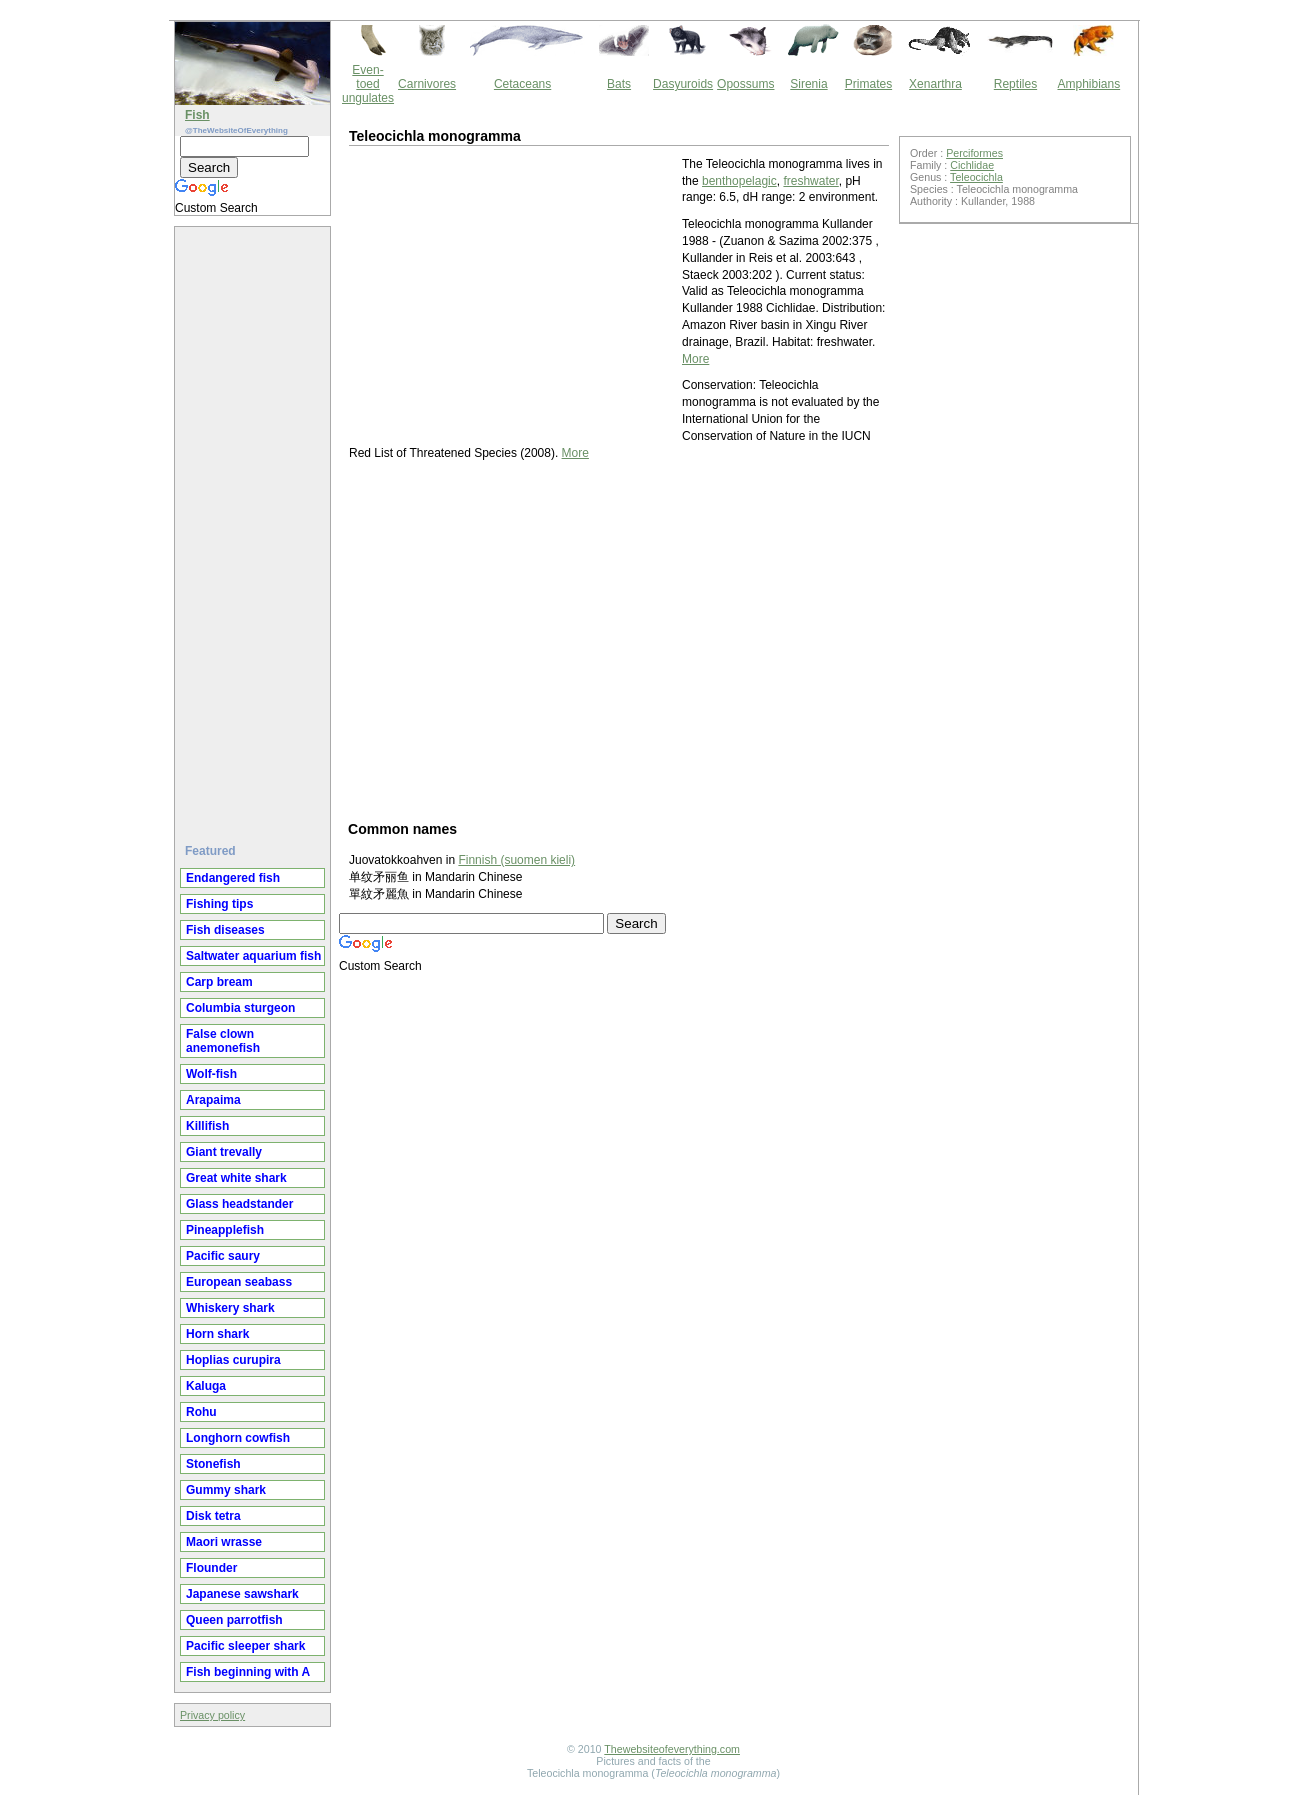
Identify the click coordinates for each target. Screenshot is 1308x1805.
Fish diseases (225, 930)
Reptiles (1015, 84)
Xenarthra (935, 84)
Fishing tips (219, 904)
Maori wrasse (224, 1542)
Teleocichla (976, 177)
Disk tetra (213, 1516)
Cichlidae (972, 165)
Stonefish (213, 1464)
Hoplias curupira (233, 1360)
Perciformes (974, 153)
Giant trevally (224, 1152)
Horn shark (217, 1334)
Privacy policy (212, 1715)
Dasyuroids (683, 84)
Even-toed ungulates (368, 84)
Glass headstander (239, 1204)
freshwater (810, 181)
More (695, 359)
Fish (197, 115)
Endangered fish (233, 878)
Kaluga (206, 1386)
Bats (619, 84)
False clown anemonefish (223, 1041)
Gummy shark (226, 1490)
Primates (868, 84)
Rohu (201, 1412)
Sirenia (808, 84)
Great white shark (236, 1178)
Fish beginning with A (248, 1672)
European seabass (239, 1282)
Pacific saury (223, 1256)
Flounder (211, 1568)
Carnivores (427, 84)
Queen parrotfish (234, 1620)
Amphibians (1088, 84)
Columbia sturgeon (240, 1008)
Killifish (207, 1126)
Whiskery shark (230, 1308)
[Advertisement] (255, 527)
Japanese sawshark (242, 1594)
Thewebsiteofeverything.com (672, 1749)
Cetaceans (522, 84)
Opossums (745, 84)
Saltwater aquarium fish (253, 956)
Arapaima (213, 1100)
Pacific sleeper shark (245, 1646)
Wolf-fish (211, 1074)
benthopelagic (739, 181)
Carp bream (219, 982)
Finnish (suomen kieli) (516, 860)
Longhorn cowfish (238, 1438)
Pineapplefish (225, 1230)
